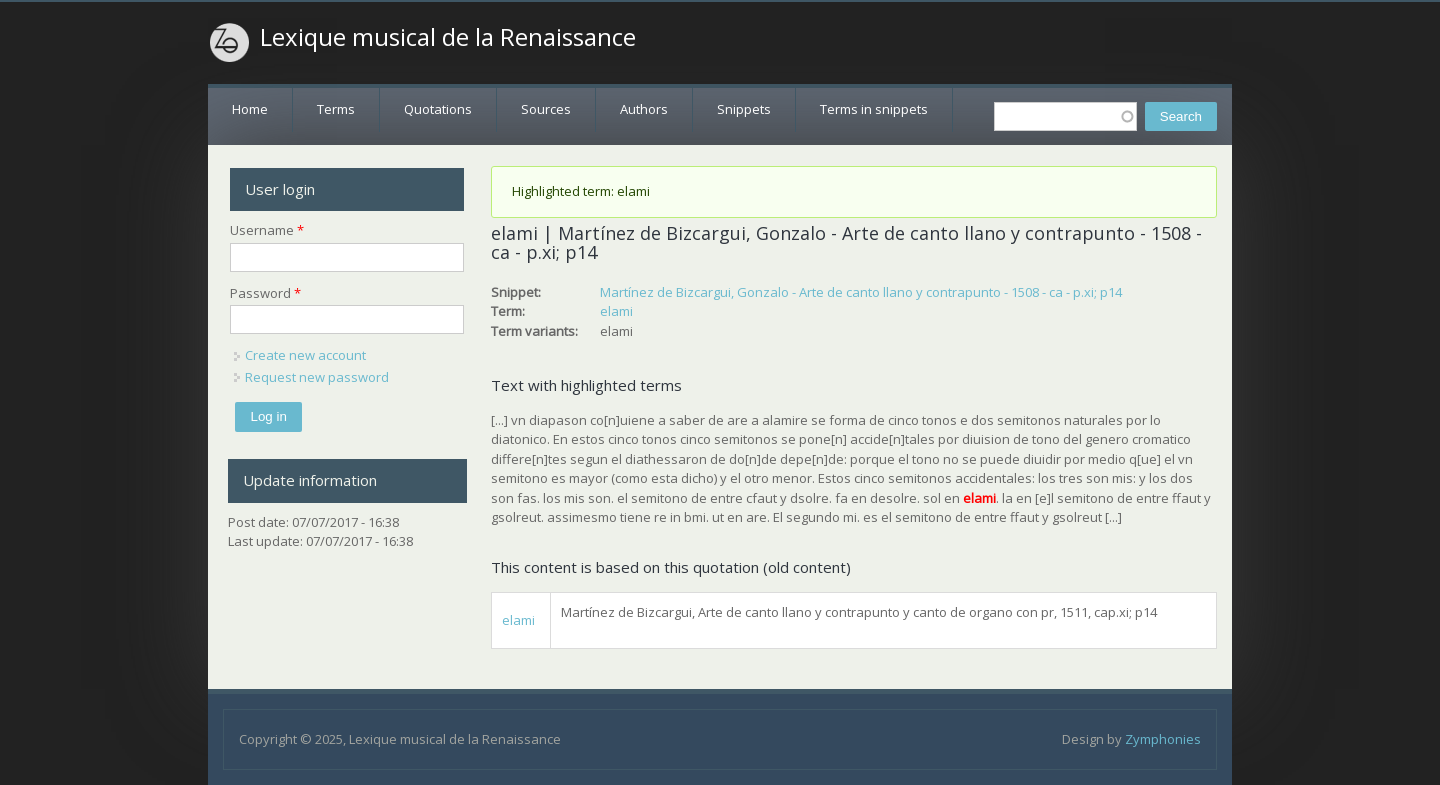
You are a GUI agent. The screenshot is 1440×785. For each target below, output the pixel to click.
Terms (336, 109)
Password (265, 293)
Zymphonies (1163, 739)
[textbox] (1065, 116)
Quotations (438, 109)
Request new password (317, 377)
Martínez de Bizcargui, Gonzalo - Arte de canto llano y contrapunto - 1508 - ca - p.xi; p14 (861, 292)
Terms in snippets (874, 109)
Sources (546, 109)
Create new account (305, 355)
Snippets (744, 109)
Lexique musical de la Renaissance (448, 37)
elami (616, 311)
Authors (644, 109)
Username (267, 230)
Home (250, 109)
